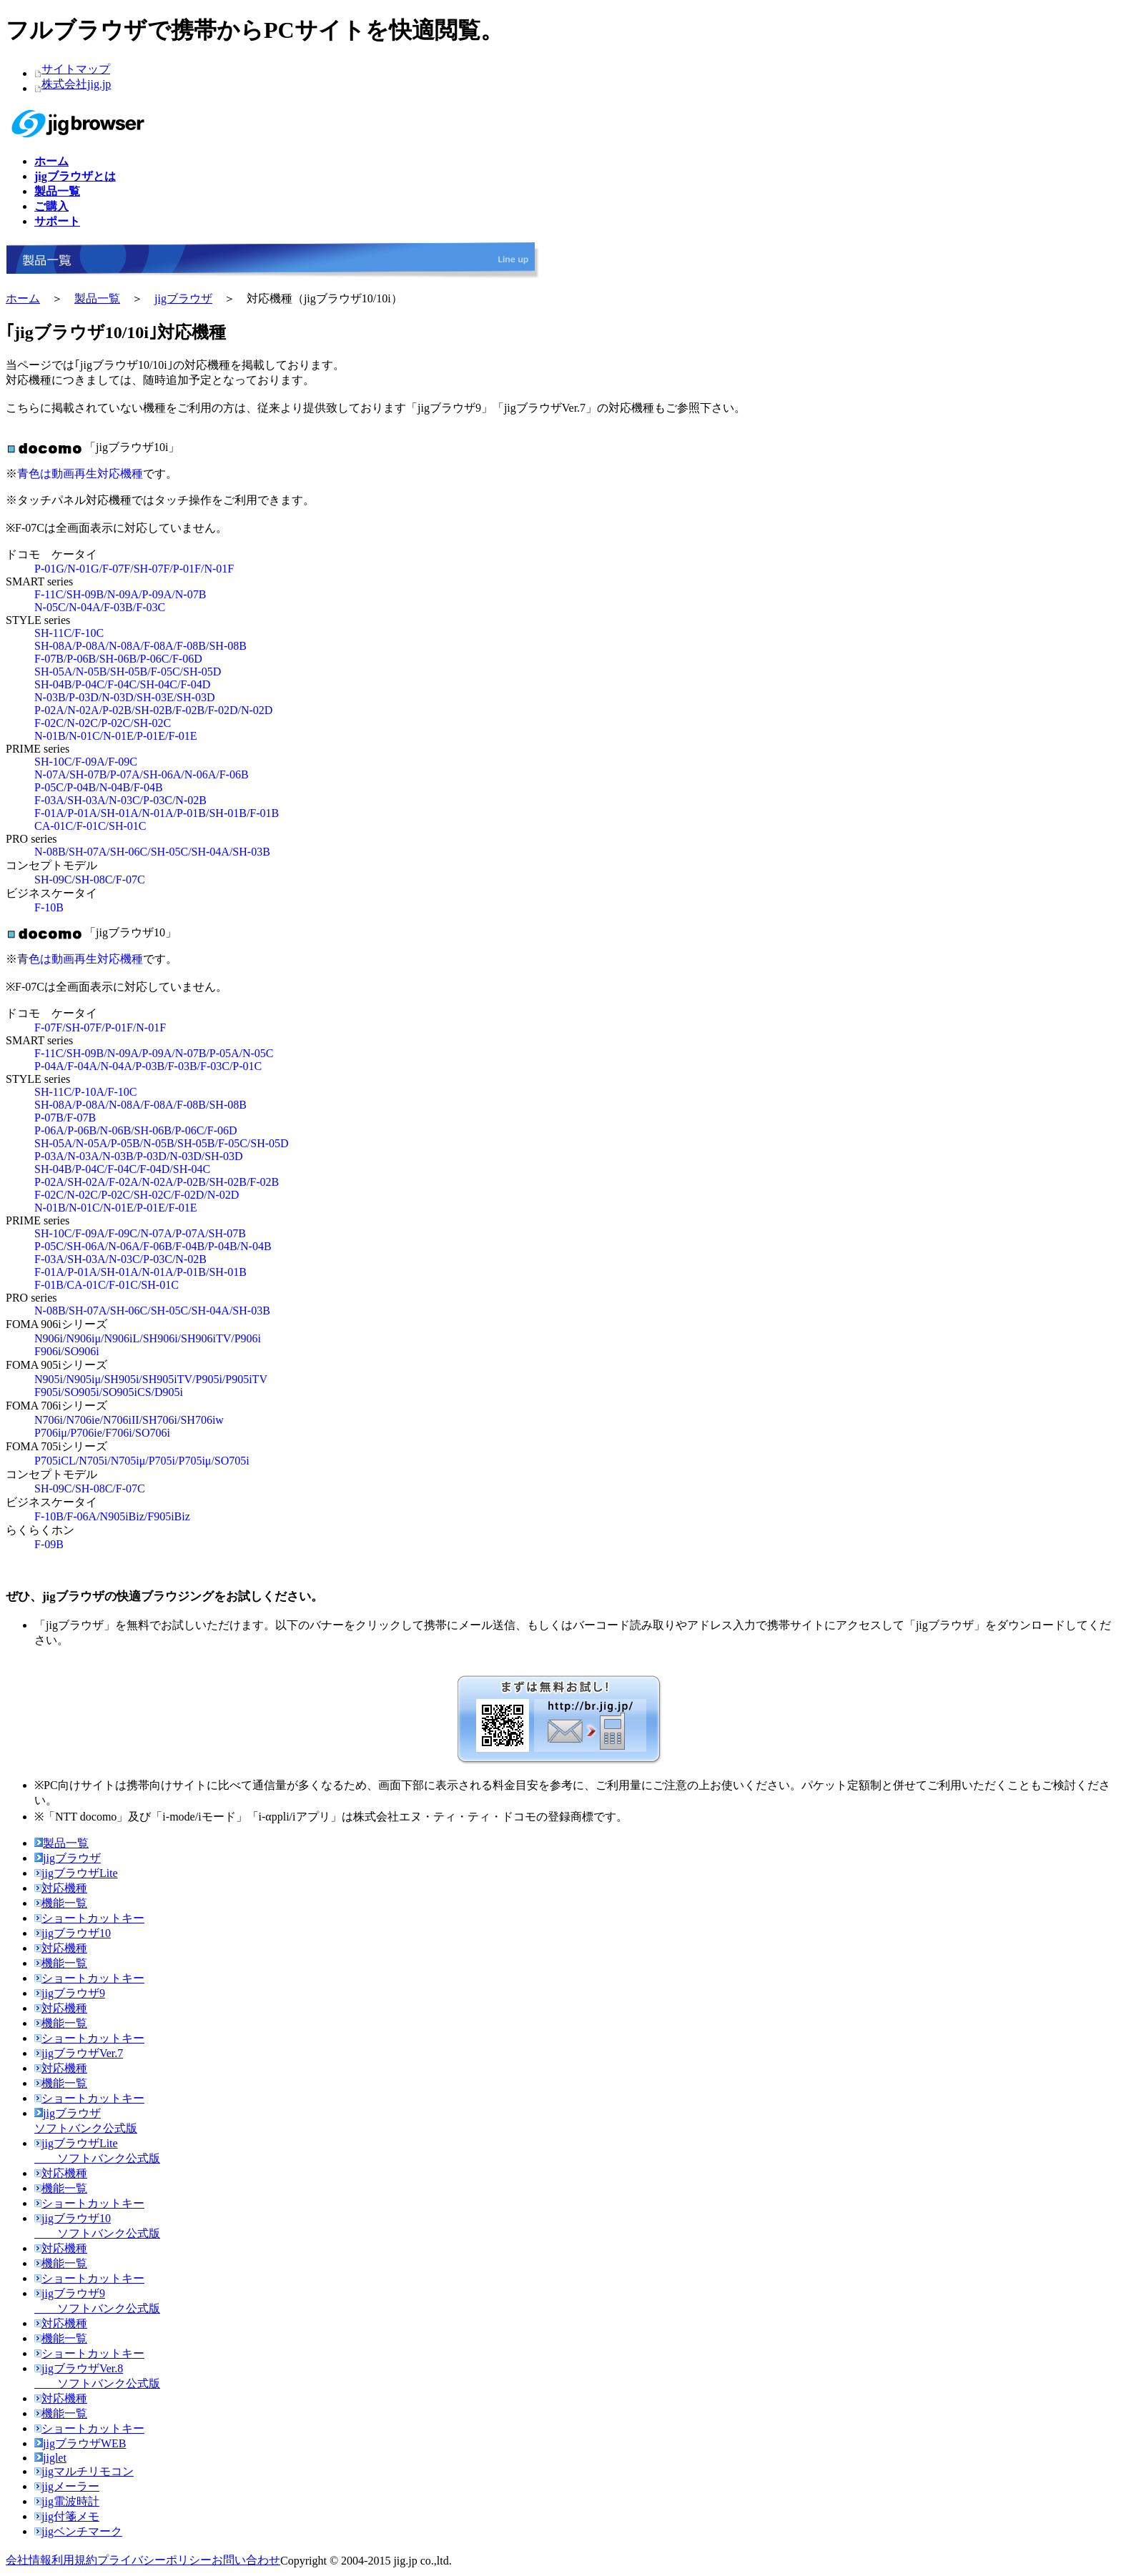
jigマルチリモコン (84, 2471)
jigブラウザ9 (69, 1993)
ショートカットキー (89, 1918)
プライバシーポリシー (154, 2560)
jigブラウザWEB (80, 2443)
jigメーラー (66, 2486)
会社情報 (28, 2560)
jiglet (50, 2458)
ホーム (23, 298)
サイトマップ (75, 69)
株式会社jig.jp (76, 84)
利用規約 (74, 2560)
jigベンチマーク (78, 2531)
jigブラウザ (183, 298)
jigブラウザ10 (72, 1933)
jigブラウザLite (76, 1873)
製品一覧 (97, 298)
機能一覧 (60, 1903)
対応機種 (60, 1888)
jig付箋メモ (66, 2516)
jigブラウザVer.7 (78, 2053)
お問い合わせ (246, 2560)
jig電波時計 (66, 2501)
